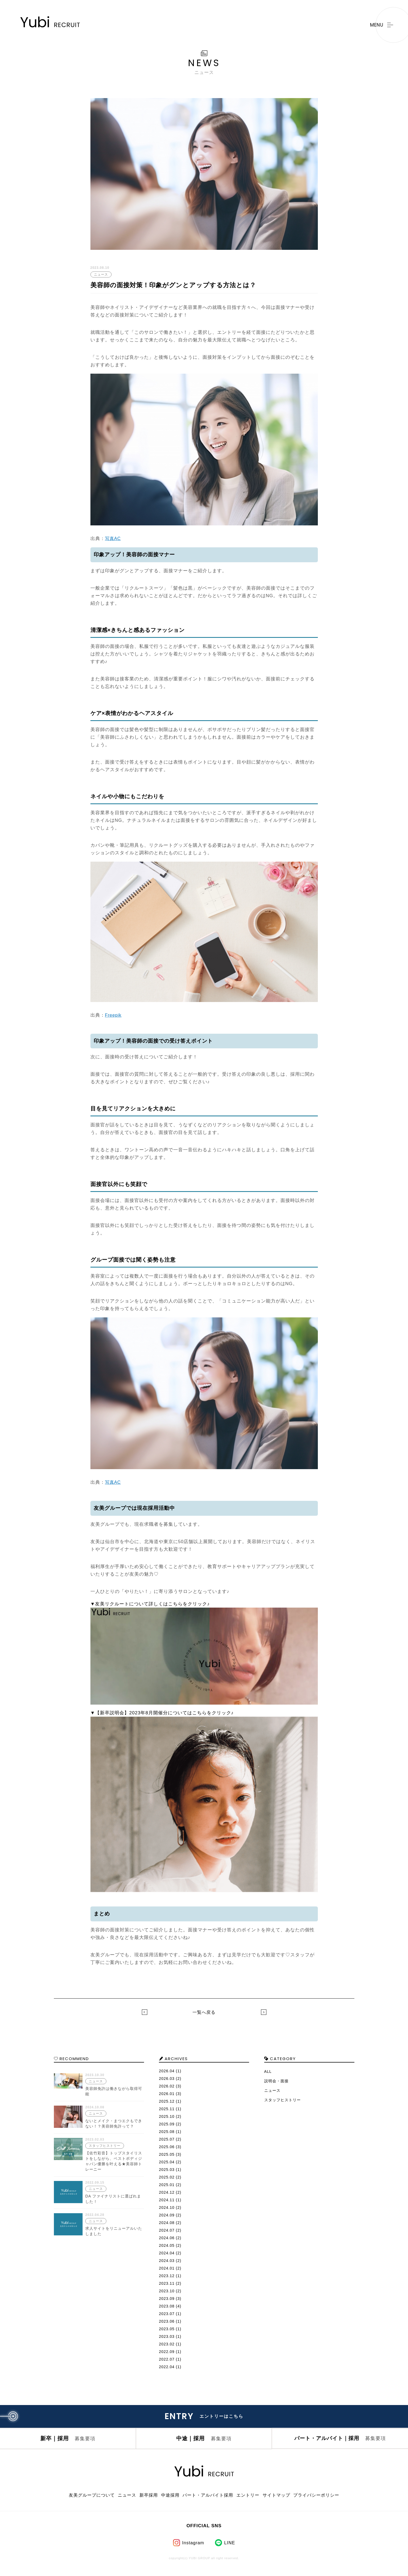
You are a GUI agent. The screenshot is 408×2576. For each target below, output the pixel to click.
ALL (268, 2071)
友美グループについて (93, 2498)
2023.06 (167, 2321)
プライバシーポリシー (315, 2498)
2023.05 (167, 2329)
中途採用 (169, 2498)
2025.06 (167, 2147)
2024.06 (167, 2238)
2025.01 (167, 2185)
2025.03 (167, 2169)
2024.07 (167, 2230)
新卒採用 (149, 2498)
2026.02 (167, 2086)
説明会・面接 (276, 2081)
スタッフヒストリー (282, 2100)
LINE (230, 2546)
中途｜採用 (203, 2441)
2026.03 (167, 2078)
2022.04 (167, 2367)
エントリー (247, 2498)
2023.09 (167, 2298)
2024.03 (167, 2260)
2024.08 (167, 2223)
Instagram (192, 2546)
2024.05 (167, 2245)
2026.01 (167, 2094)
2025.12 (167, 2101)
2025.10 (167, 2116)
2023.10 (167, 2291)
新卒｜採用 (68, 2441)
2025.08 (167, 2131)
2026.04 (167, 2071)
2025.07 (167, 2139)
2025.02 (167, 2177)
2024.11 (167, 2200)
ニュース (272, 2090)
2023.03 (167, 2336)
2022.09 (167, 2351)
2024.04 (167, 2253)
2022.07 (167, 2359)
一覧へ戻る (204, 2012)
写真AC (113, 538)
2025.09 (167, 2124)
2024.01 (167, 2268)
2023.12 (167, 2276)
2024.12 (167, 2192)
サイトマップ (275, 2498)
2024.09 (167, 2215)
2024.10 (167, 2207)
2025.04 (167, 2162)
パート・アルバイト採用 (207, 2498)
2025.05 (167, 2154)
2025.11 (167, 2109)
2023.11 (167, 2283)
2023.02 (167, 2344)
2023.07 (167, 2314)
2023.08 (167, 2306)
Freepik (113, 1015)
